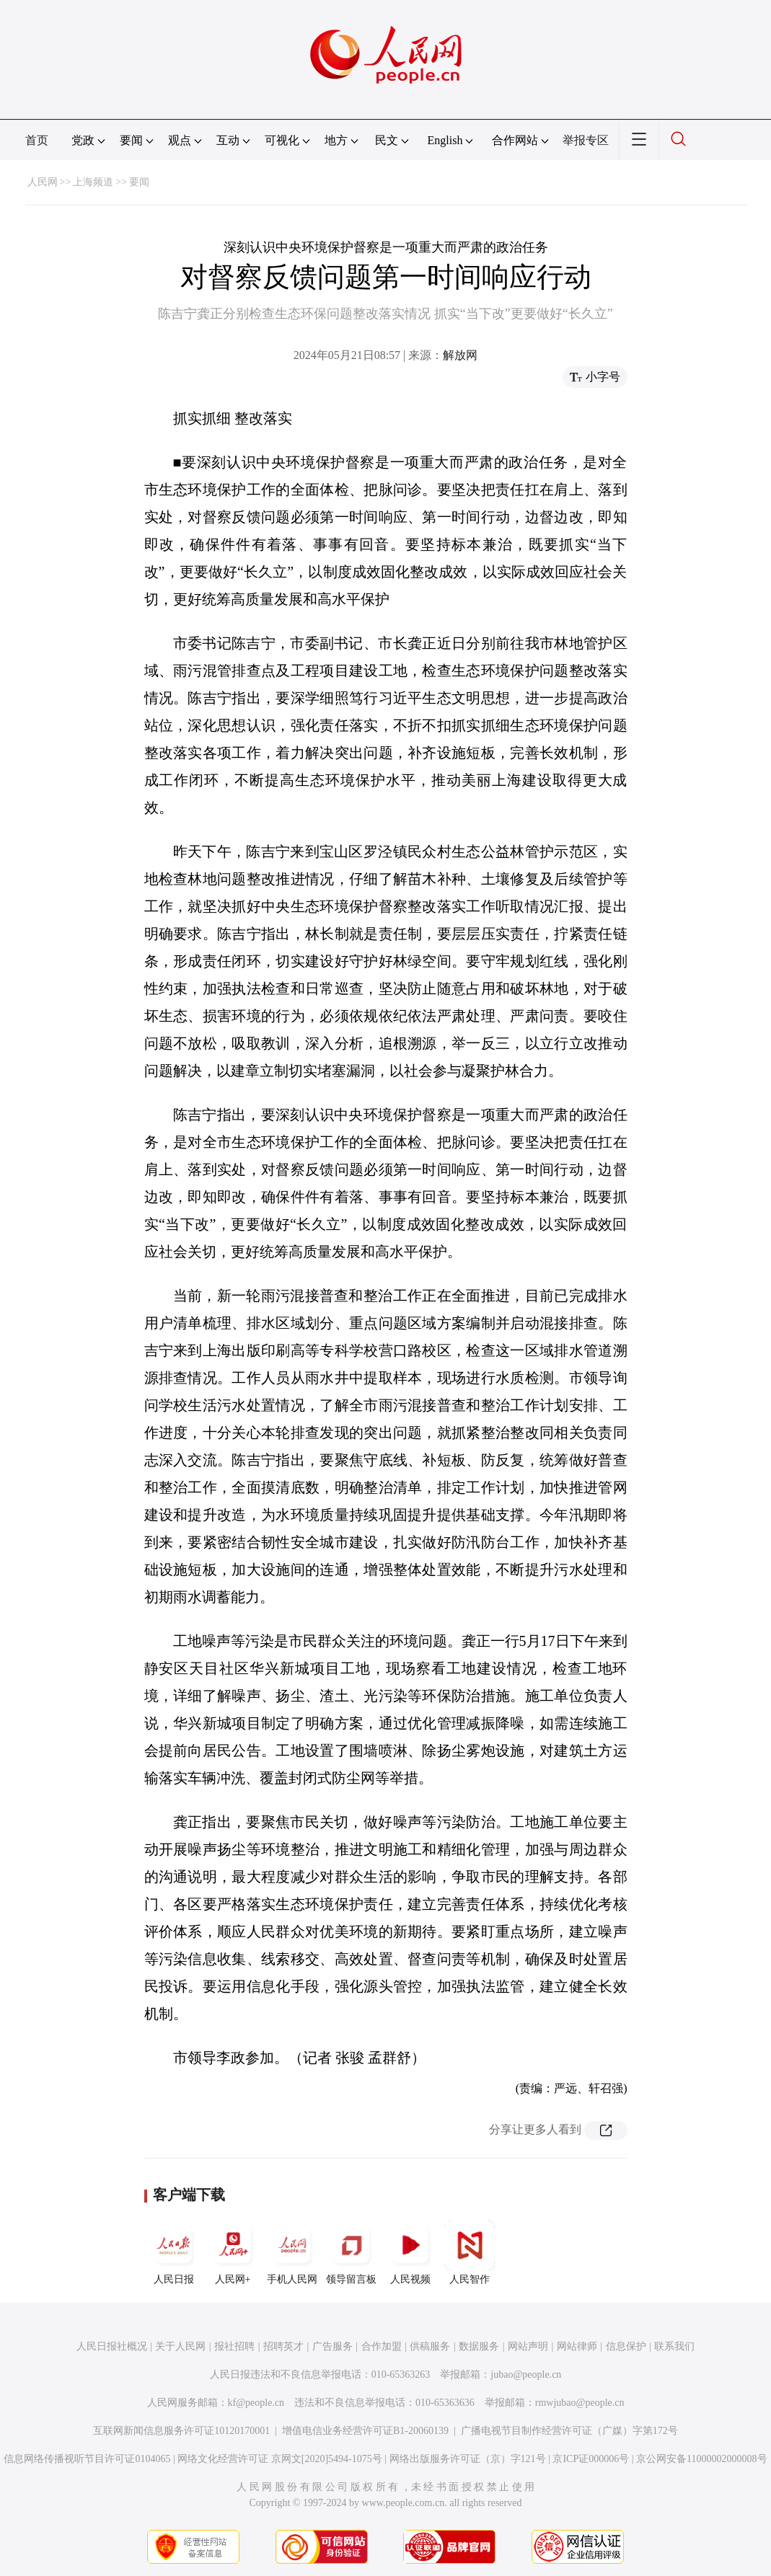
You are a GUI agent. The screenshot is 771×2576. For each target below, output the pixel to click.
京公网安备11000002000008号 (701, 2458)
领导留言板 (351, 2252)
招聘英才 (283, 2346)
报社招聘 (234, 2346)
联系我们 (674, 2346)
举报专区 (586, 140)
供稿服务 (430, 2346)
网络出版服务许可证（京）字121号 (467, 2458)
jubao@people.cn (525, 2374)
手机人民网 (292, 2252)
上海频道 (93, 182)
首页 (36, 140)
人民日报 (174, 2252)
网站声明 (528, 2346)
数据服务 (479, 2346)
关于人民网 (180, 2346)
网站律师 (577, 2346)
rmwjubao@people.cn (580, 2402)
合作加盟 (381, 2346)
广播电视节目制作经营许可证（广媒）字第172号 (569, 2430)
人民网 (42, 182)
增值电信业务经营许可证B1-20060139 (365, 2430)
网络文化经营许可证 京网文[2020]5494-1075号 (279, 2458)
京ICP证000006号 (590, 2458)
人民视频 (410, 2252)
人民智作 (469, 2252)
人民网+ (233, 2252)
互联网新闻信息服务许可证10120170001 (181, 2430)
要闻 (139, 182)
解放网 (460, 355)
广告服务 (332, 2346)
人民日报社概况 (111, 2346)
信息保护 (626, 2346)
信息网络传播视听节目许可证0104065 (87, 2458)
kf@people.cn (256, 2402)
